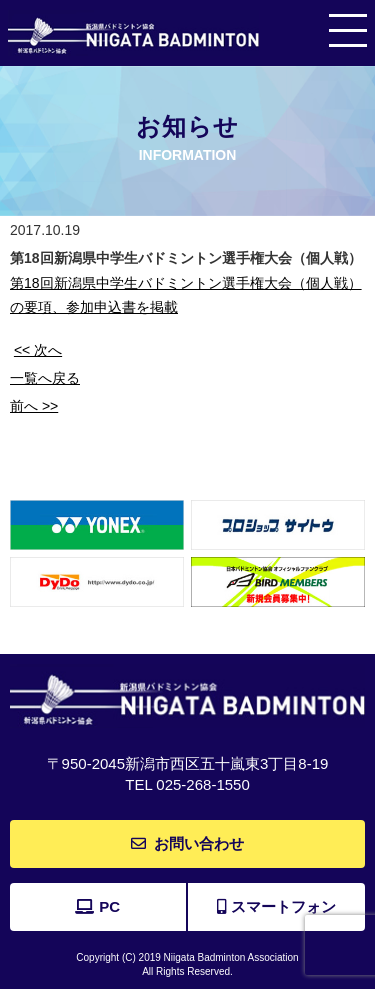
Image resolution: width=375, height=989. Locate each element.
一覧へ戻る (45, 378)
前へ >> (34, 406)
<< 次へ (38, 350)
